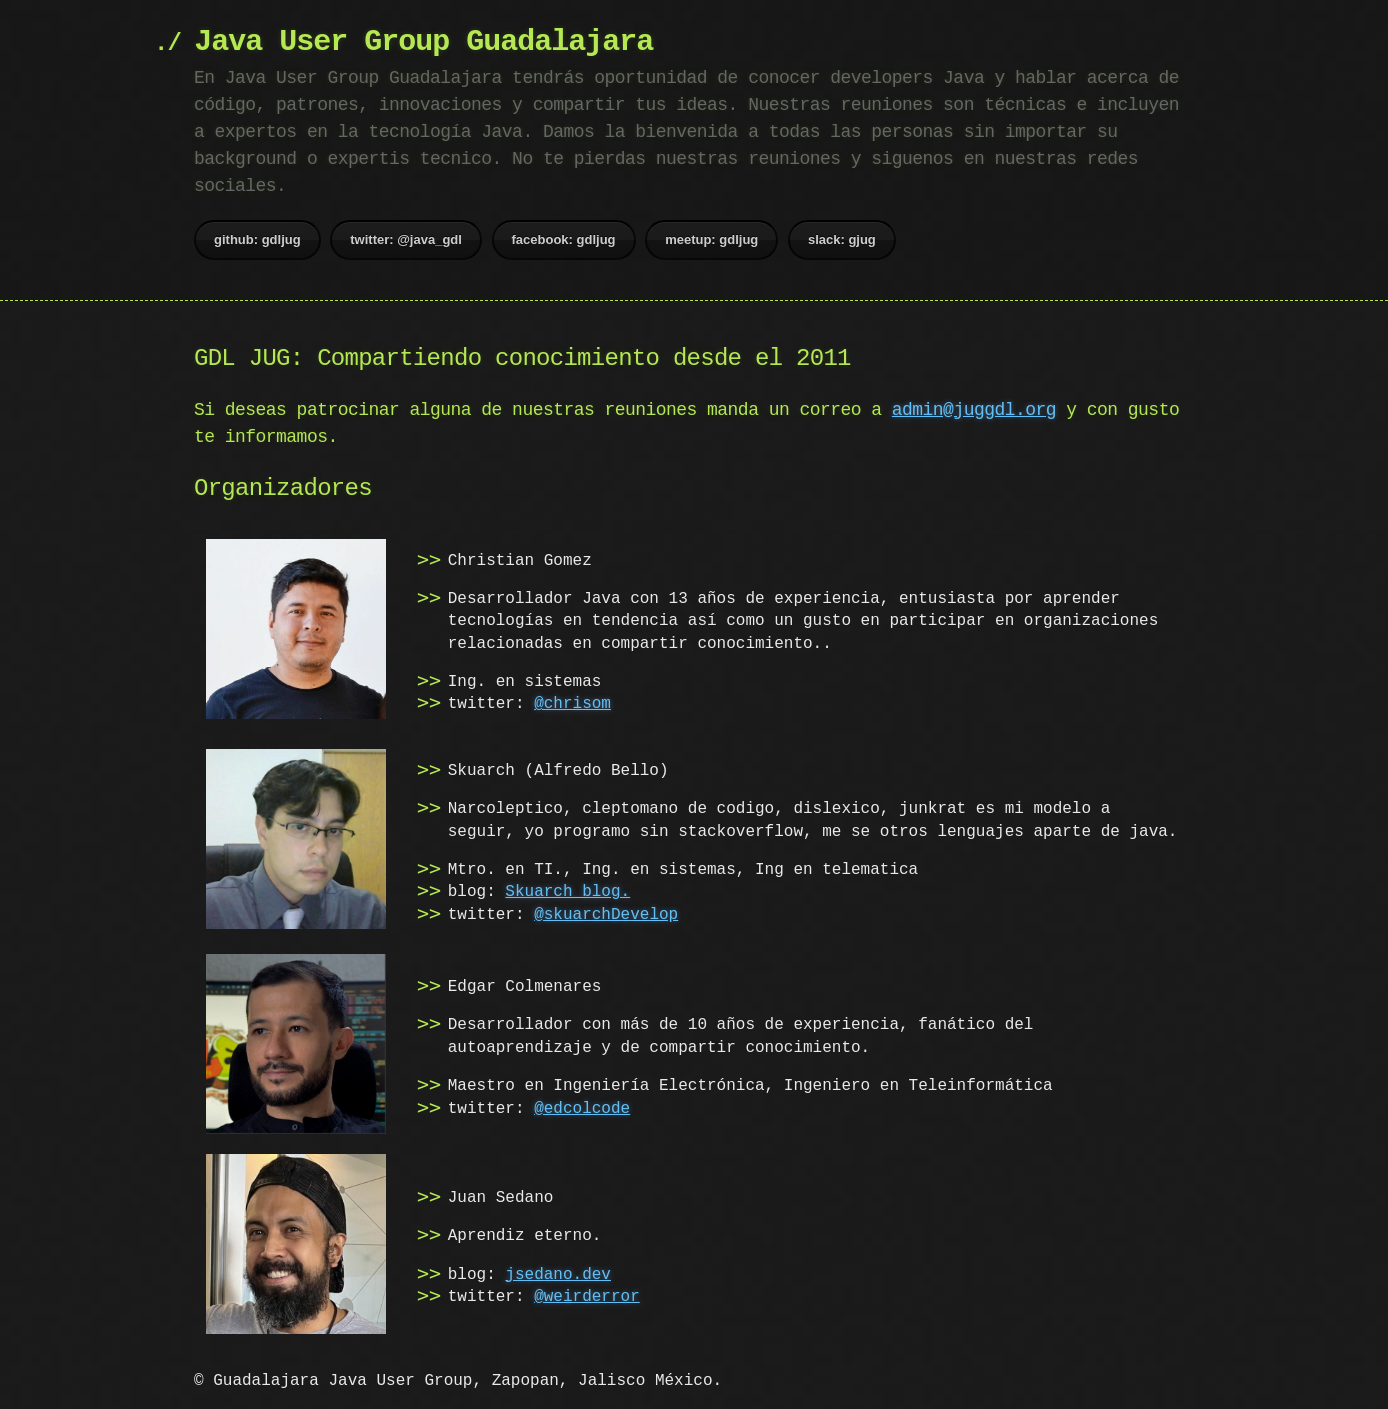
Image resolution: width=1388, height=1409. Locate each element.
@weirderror (587, 1294)
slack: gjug (842, 239)
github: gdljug (257, 239)
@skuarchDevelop (606, 915)
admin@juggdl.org (974, 410)
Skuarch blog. (567, 892)
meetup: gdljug (711, 239)
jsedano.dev (558, 1272)
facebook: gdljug (564, 239)
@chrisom (572, 704)
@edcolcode (582, 1108)
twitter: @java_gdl (406, 239)
